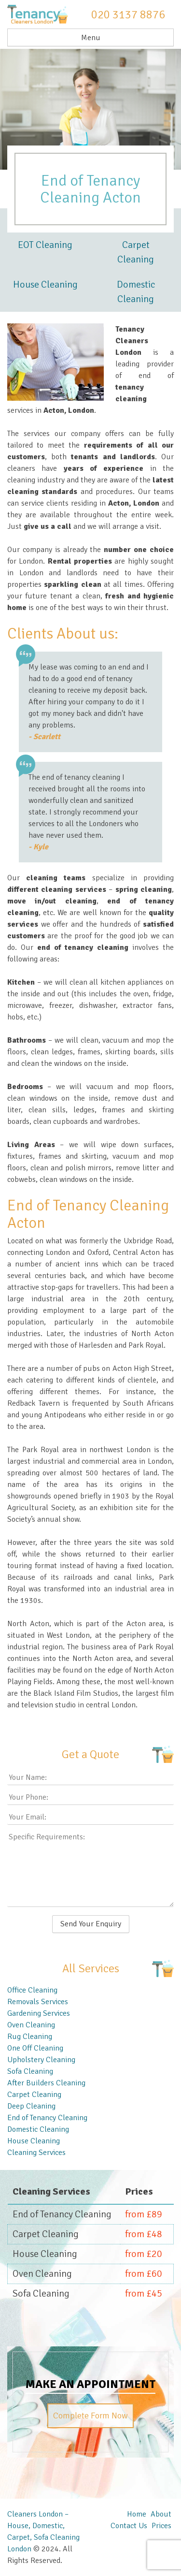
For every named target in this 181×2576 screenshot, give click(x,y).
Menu (90, 38)
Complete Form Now (90, 2415)
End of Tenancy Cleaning (47, 2118)
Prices (161, 2526)
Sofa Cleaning (30, 2071)
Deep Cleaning (31, 2106)
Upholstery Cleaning (41, 2060)
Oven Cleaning (31, 2025)
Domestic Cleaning (136, 291)
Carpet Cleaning (135, 252)
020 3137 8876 (128, 14)
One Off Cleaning (35, 2048)
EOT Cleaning (45, 245)
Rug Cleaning (29, 2036)
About (161, 2514)
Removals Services (37, 2002)
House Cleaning (45, 284)
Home (136, 2514)
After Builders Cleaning (46, 2083)
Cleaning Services (36, 2152)
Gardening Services (38, 2013)
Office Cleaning (32, 1990)
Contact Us (129, 2526)
